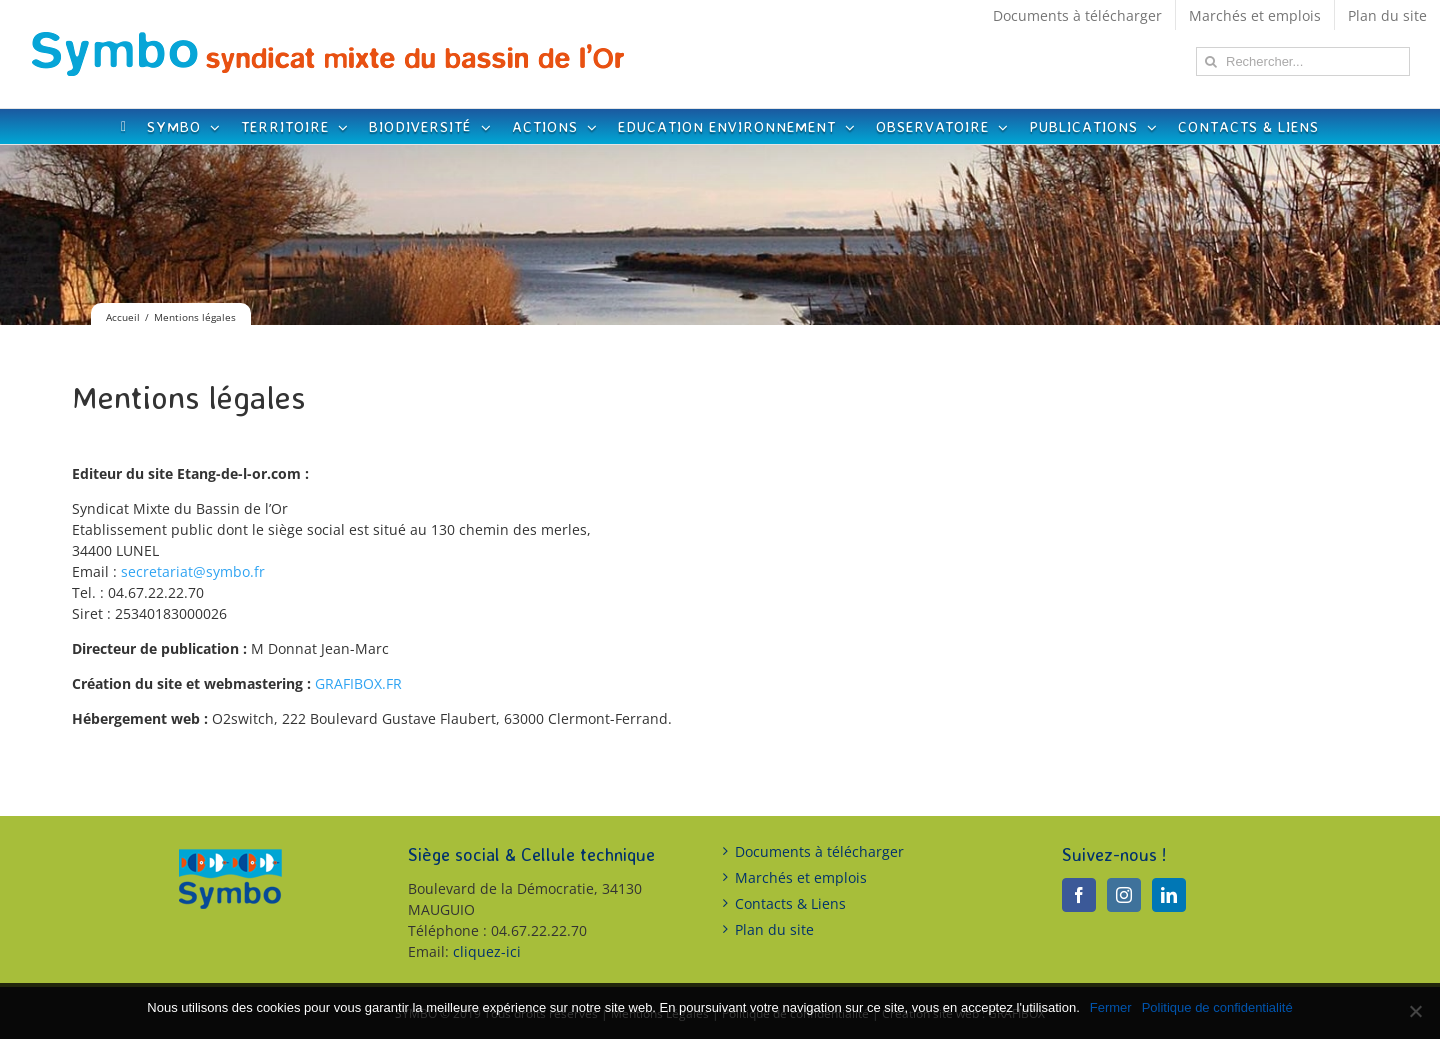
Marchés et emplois (801, 877)
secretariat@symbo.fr (193, 571)
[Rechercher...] (1303, 61)
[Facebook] (1079, 895)
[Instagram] (1124, 895)
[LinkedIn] (1169, 895)
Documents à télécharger (819, 851)
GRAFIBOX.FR (358, 683)
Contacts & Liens (790, 903)
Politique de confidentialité (1217, 1007)
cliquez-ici (487, 951)
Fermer (1111, 1007)
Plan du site (774, 929)
